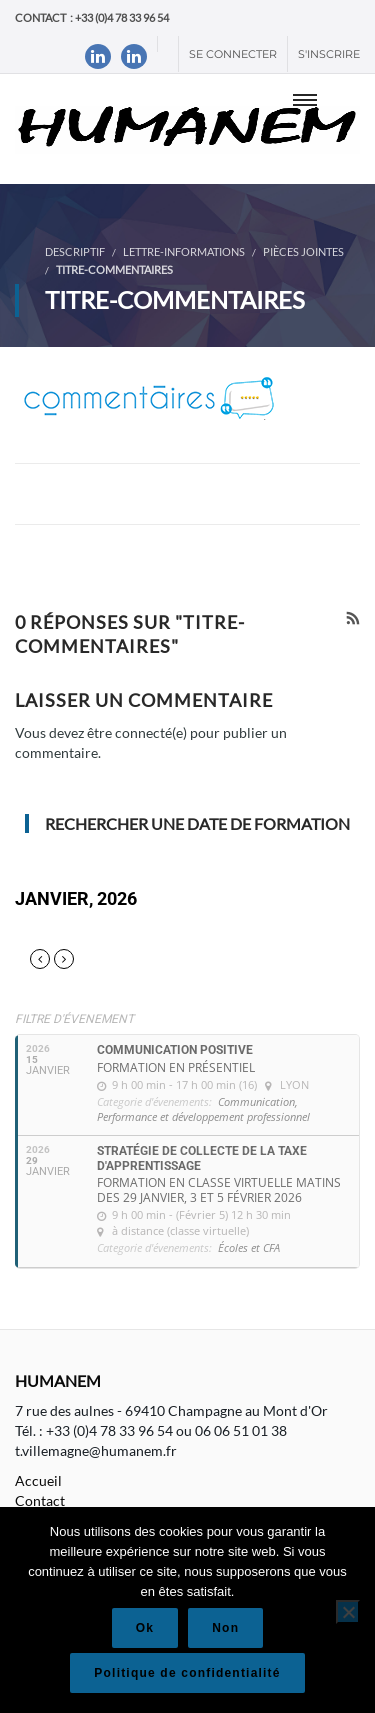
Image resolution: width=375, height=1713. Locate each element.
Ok (145, 1628)
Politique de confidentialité (187, 1673)
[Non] (348, 1612)
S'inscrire (329, 54)
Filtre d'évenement (74, 1019)
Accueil (38, 1480)
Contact (40, 1500)
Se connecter (233, 54)
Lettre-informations (184, 251)
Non (225, 1628)
